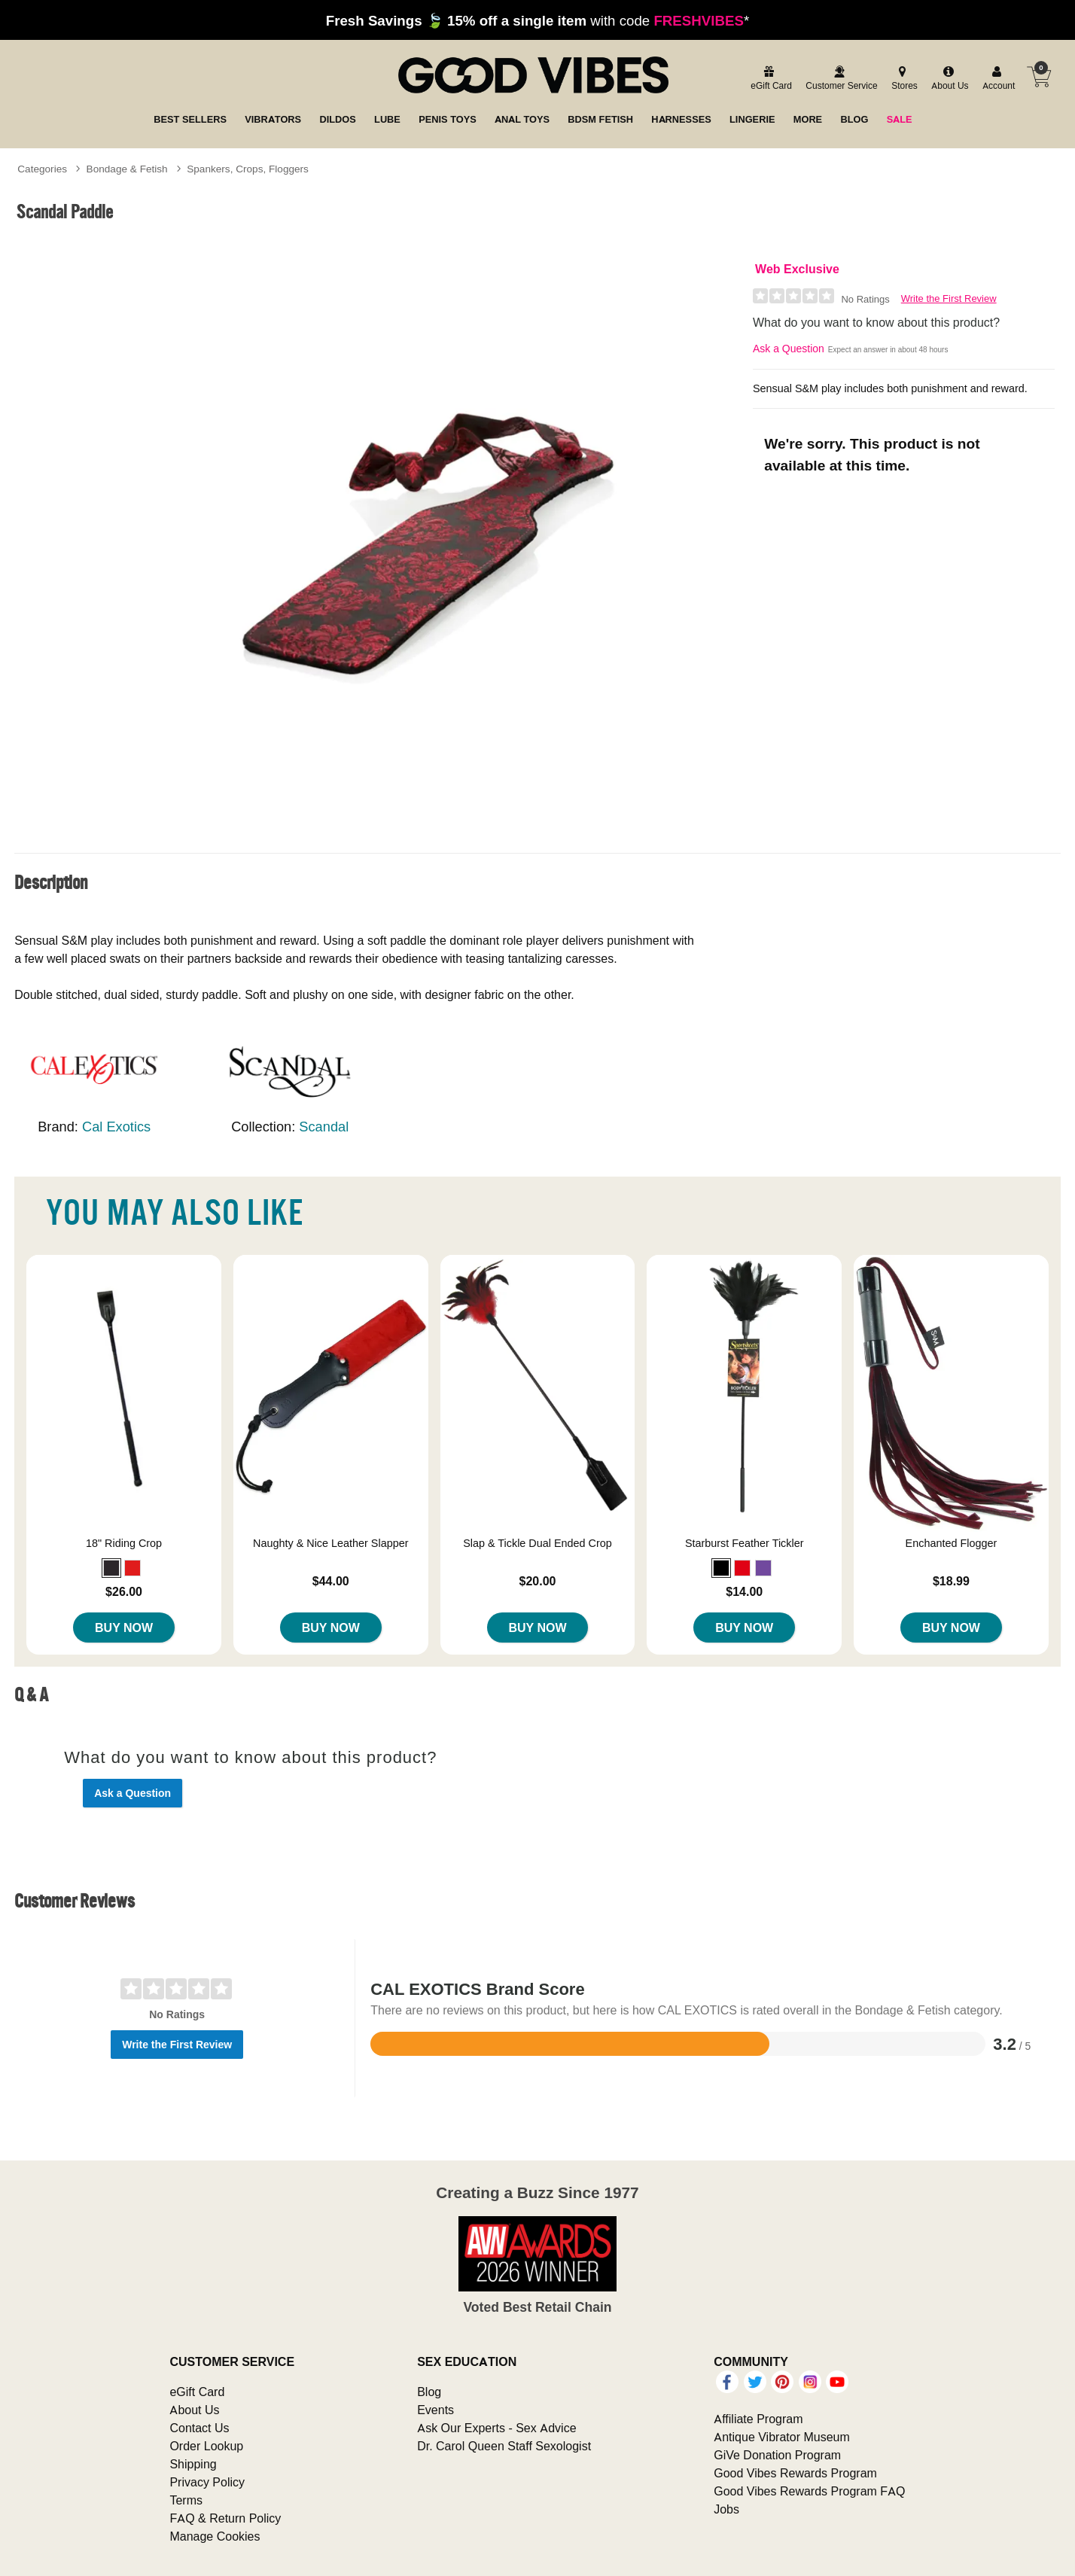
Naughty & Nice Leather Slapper (330, 1543)
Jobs (726, 2509)
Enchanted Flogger (951, 1543)
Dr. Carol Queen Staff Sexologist (504, 2445)
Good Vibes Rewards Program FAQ (809, 2490)
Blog (429, 2391)
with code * (537, 20)
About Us (194, 2409)
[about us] (947, 78)
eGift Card (196, 2391)
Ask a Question (788, 349)
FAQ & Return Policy (225, 2518)
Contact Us (199, 2427)
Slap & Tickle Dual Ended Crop (537, 1543)
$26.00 (123, 1591)
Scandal (324, 1126)
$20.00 (537, 1580)
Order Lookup (206, 2445)
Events (435, 2409)
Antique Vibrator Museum (782, 2436)
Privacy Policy (207, 2481)
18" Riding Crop (124, 1543)
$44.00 (330, 1580)
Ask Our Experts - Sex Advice (496, 2427)
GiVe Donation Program (777, 2454)
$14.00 (744, 1591)
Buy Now (124, 1627)
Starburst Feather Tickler (744, 1543)
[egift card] (769, 78)
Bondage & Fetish (127, 168)
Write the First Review (949, 298)
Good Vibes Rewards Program (795, 2472)
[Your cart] (1039, 77)
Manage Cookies (214, 2536)
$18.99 (951, 1580)
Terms (186, 2499)
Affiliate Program (758, 2418)
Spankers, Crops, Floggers (248, 168)
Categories (42, 168)
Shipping (192, 2463)
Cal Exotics (116, 1126)
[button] (111, 1568)
